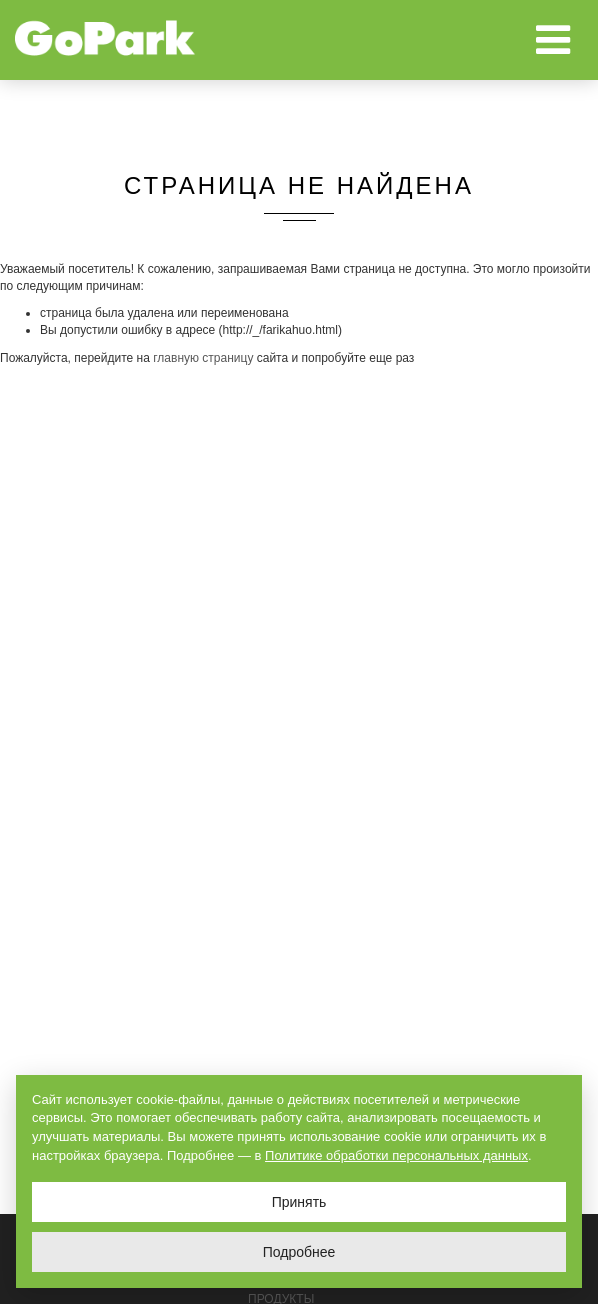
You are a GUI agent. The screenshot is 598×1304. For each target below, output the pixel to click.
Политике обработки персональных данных (396, 1155)
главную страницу (203, 358)
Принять (299, 1202)
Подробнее (299, 1252)
